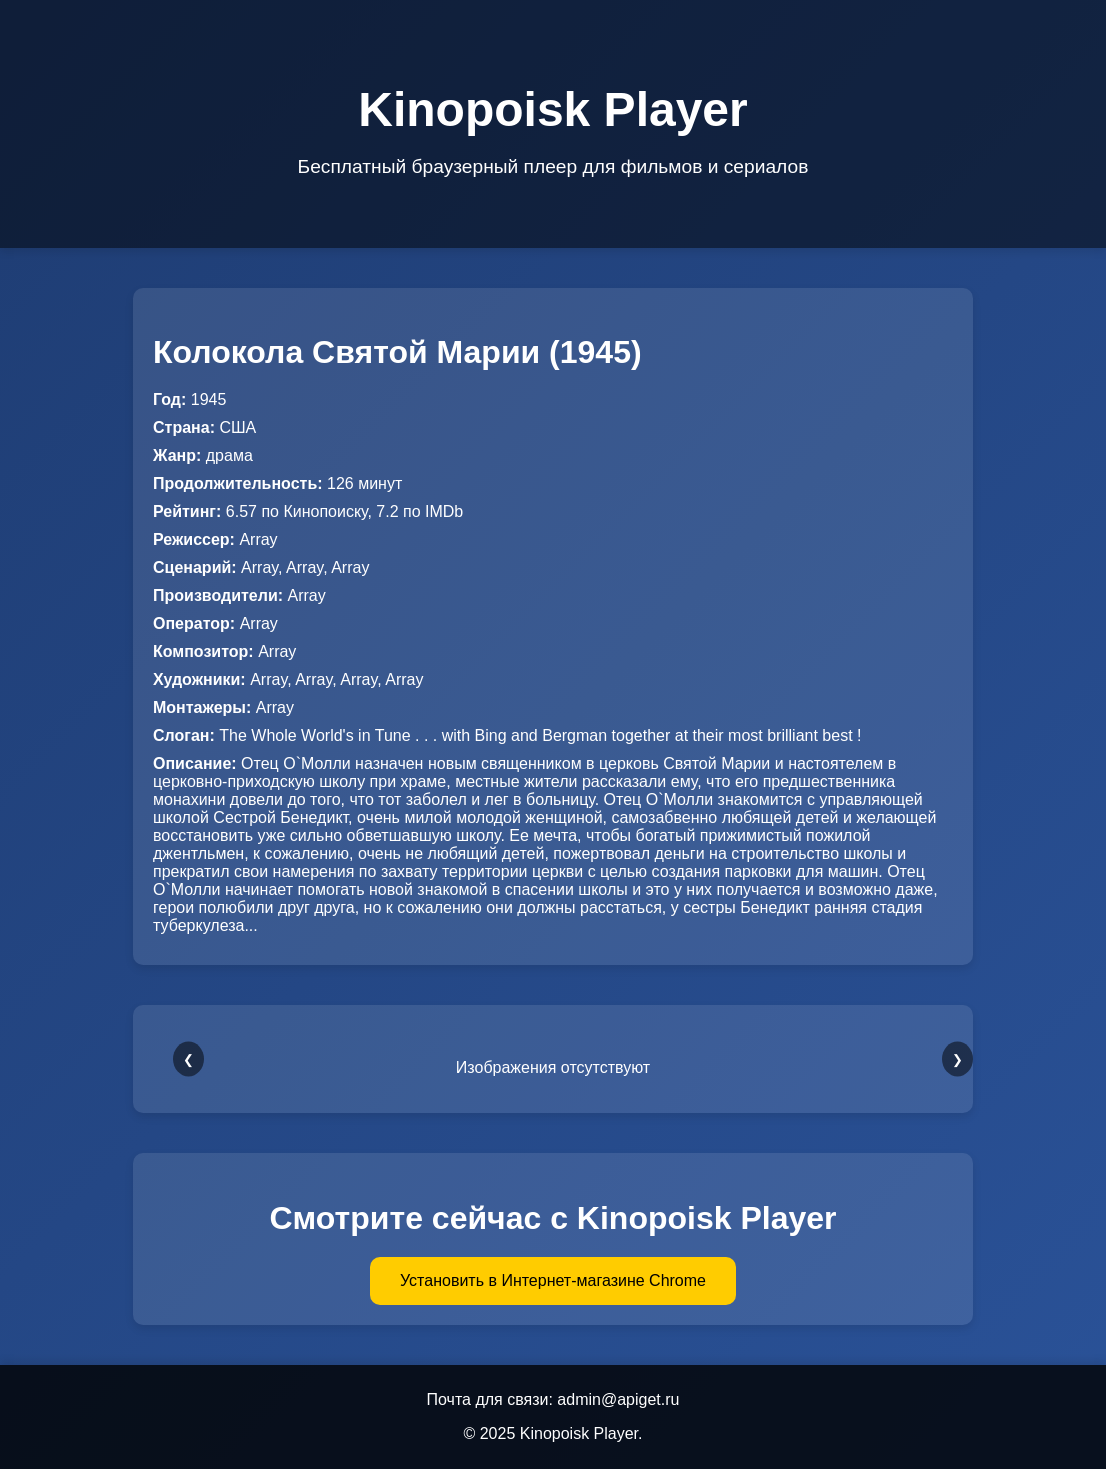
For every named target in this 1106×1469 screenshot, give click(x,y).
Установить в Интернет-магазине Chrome (553, 1280)
